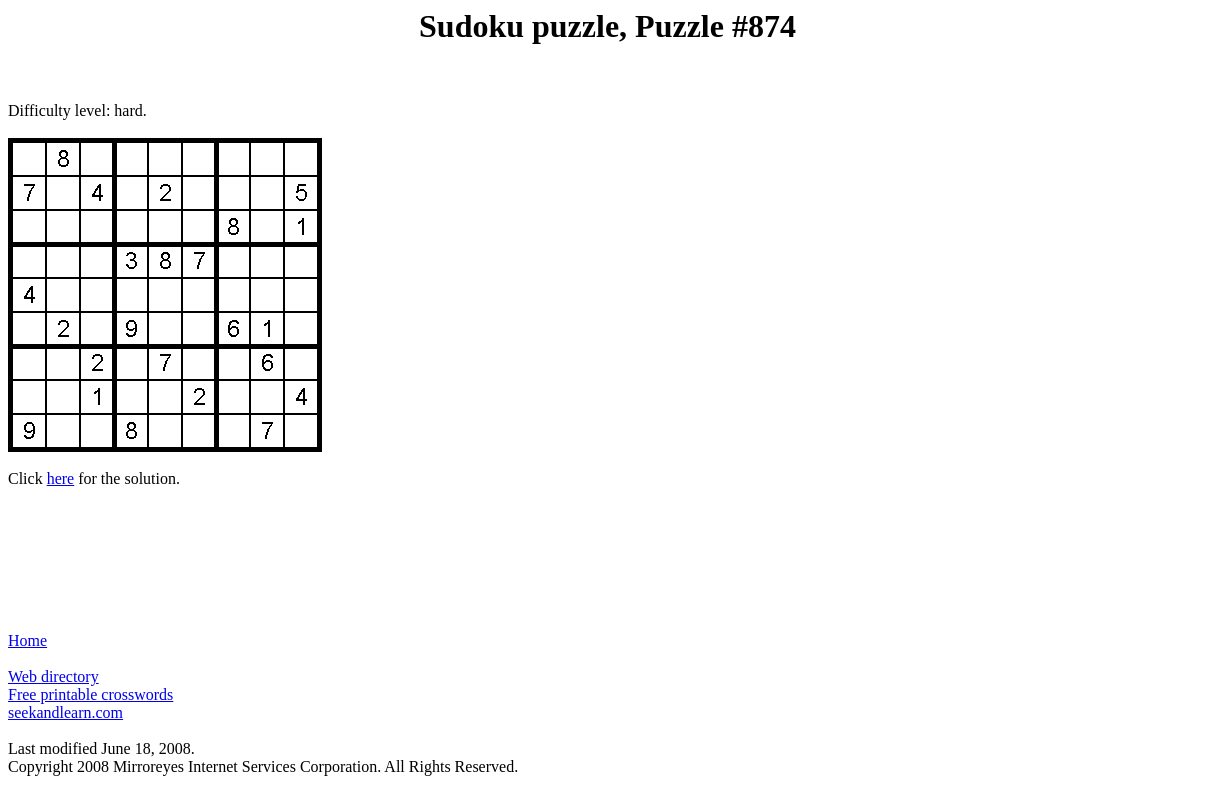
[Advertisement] (608, 551)
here (61, 478)
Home (27, 640)
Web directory (53, 676)
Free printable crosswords (90, 694)
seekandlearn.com (65, 712)
